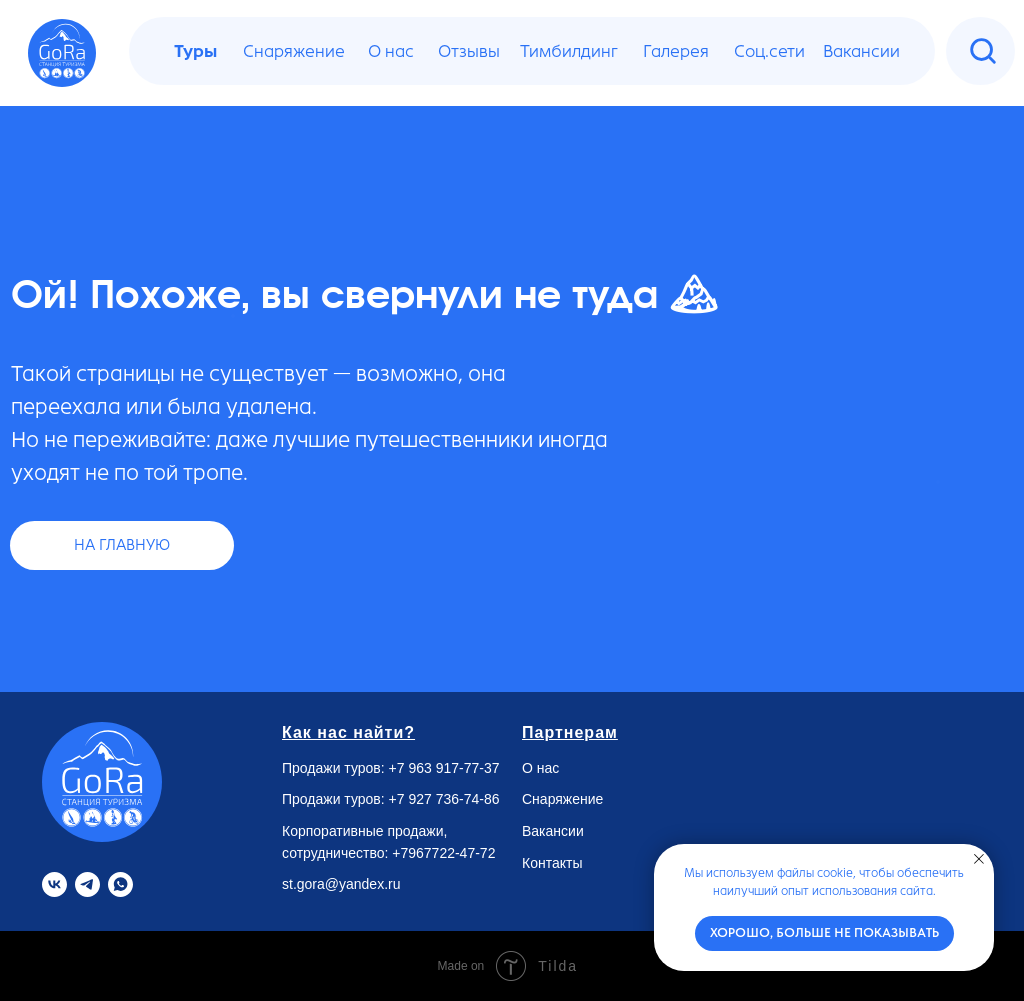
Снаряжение (562, 799)
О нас (540, 768)
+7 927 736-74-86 (444, 799)
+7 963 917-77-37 (444, 768)
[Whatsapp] (120, 884)
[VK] (54, 884)
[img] (983, 51)
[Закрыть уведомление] (979, 859)
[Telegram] (87, 884)
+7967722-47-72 (443, 853)
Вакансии (553, 831)
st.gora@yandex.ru (341, 884)
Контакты (552, 863)
